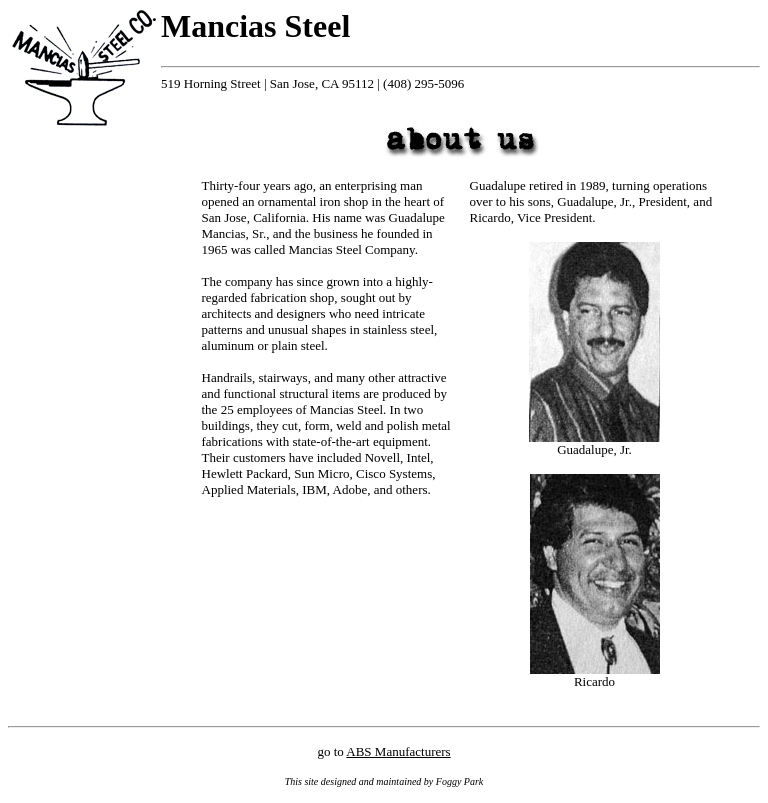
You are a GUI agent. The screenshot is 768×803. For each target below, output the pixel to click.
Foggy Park (460, 781)
